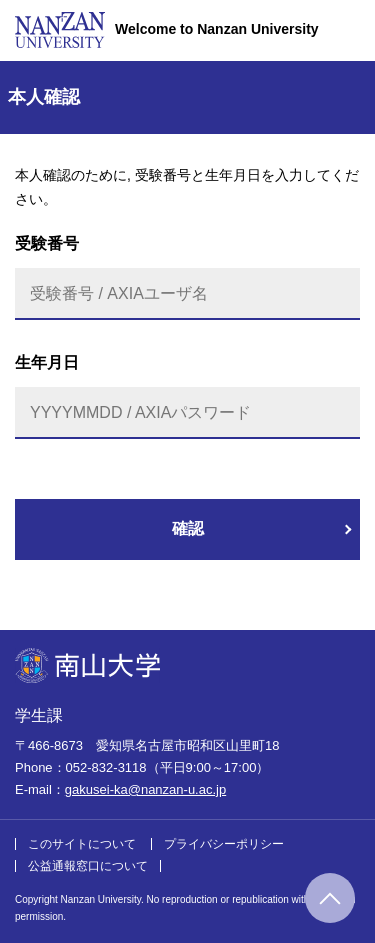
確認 (188, 528)
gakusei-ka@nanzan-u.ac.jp (145, 789)
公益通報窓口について (88, 866)
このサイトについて (82, 844)
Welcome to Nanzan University (217, 29)
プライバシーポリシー (224, 844)
